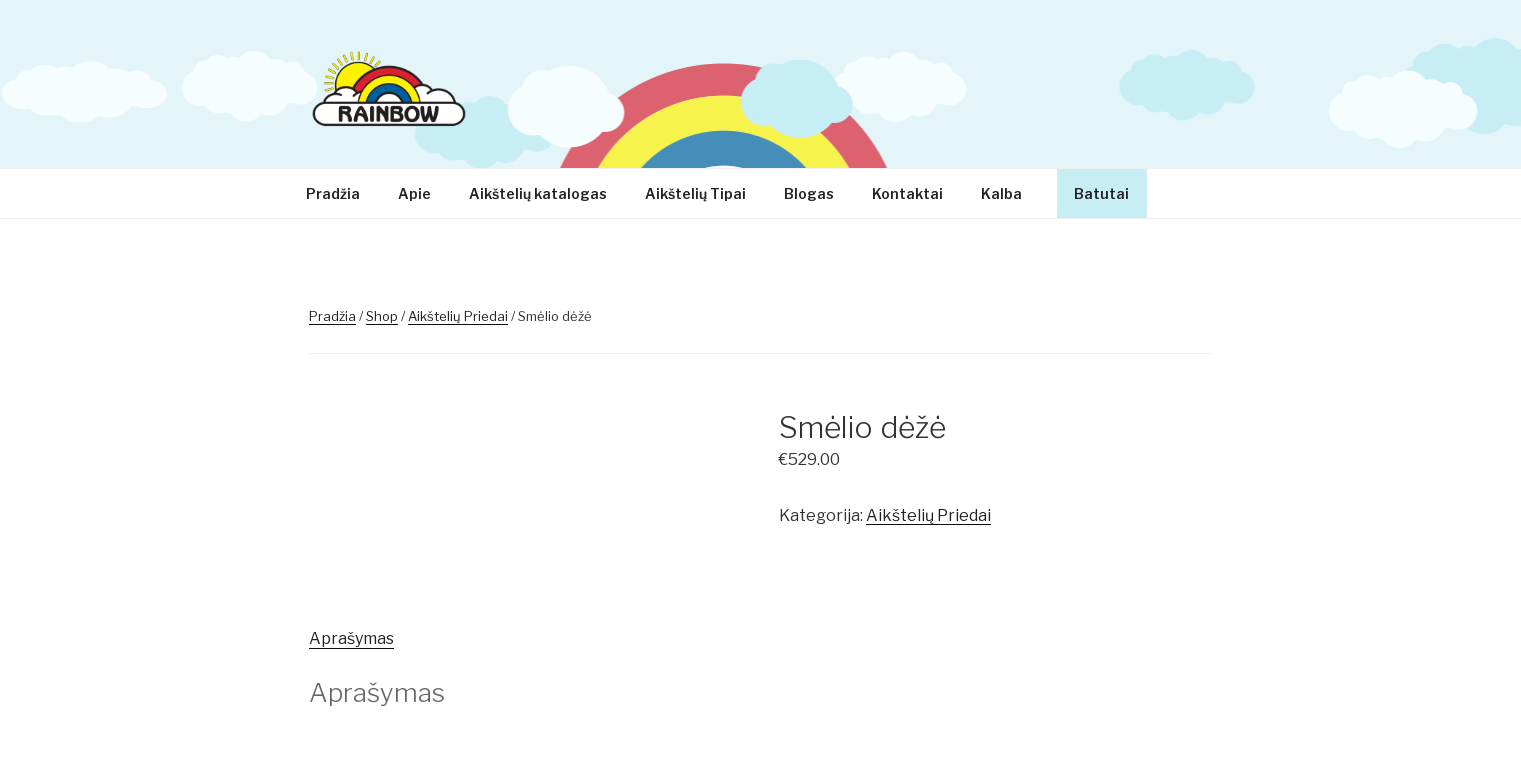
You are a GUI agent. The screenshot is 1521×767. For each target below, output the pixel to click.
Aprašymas (351, 638)
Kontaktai (907, 193)
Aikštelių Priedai (458, 316)
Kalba (1011, 193)
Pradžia (333, 193)
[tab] (351, 639)
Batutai (1101, 193)
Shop (382, 316)
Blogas (809, 193)
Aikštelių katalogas (538, 193)
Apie (414, 193)
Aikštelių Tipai (695, 193)
